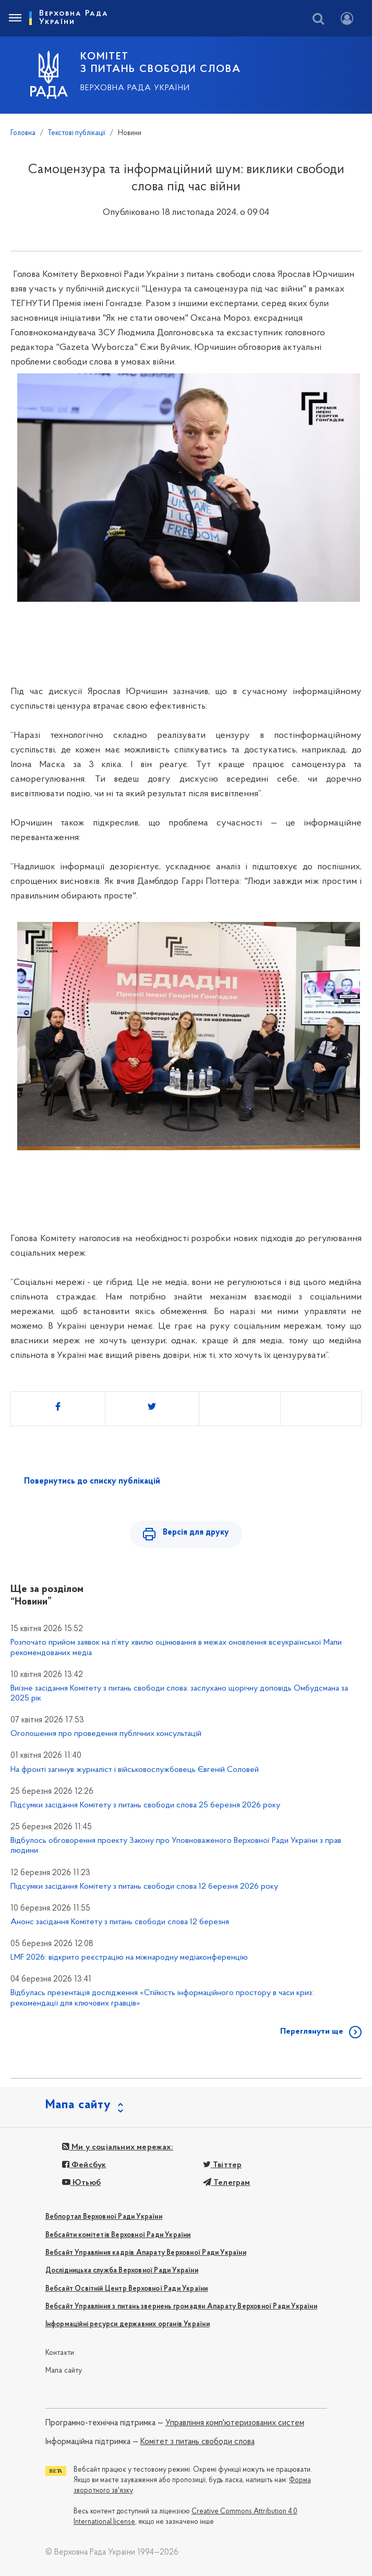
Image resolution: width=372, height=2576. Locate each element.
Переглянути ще (311, 2031)
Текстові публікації (76, 133)
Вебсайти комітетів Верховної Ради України (118, 2235)
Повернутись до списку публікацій (92, 1481)
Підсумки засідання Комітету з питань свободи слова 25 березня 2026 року (145, 1805)
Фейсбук (84, 2165)
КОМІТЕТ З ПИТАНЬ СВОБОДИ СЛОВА (160, 63)
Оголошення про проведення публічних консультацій (105, 1734)
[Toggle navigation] (14, 18)
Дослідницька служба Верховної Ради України (121, 2271)
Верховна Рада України (135, 88)
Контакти (60, 2353)
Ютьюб (81, 2183)
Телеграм (226, 2183)
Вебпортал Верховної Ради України (103, 2217)
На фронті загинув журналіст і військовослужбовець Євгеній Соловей (134, 1770)
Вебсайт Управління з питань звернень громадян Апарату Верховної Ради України (181, 2307)
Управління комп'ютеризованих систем (234, 2423)
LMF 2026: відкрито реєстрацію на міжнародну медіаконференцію (129, 1957)
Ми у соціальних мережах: (117, 2147)
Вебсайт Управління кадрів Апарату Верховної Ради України (145, 2253)
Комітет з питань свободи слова (197, 2442)
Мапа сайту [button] (78, 2105)
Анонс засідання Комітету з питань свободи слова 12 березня (119, 1922)
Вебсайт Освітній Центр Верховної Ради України (126, 2289)
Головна (22, 133)
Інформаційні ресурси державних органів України (127, 2324)
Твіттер (222, 2165)
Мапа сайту (63, 2371)
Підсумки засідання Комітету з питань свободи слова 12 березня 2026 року (144, 1886)
